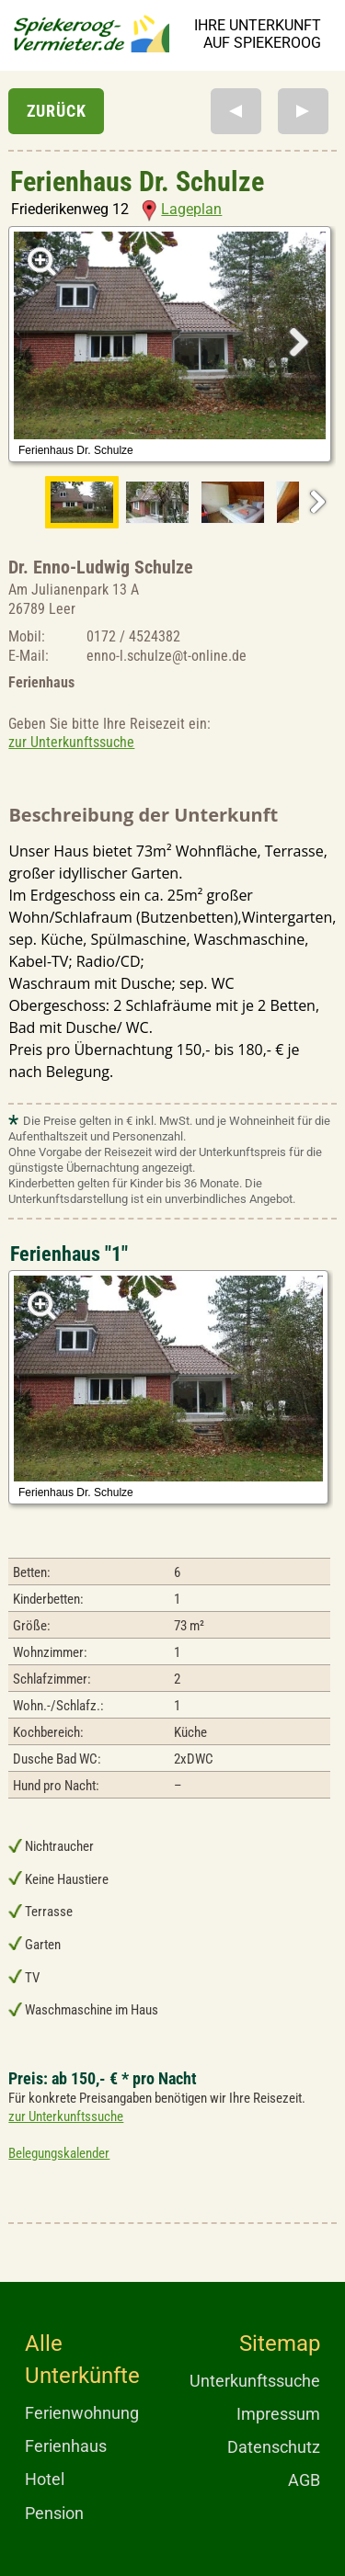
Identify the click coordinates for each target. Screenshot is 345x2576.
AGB (304, 2480)
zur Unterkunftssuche (71, 742)
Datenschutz (273, 2447)
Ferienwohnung (82, 2413)
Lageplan (182, 209)
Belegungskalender (58, 2153)
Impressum (278, 2413)
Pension (54, 2513)
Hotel (44, 2479)
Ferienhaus (66, 2446)
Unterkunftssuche (255, 2380)
